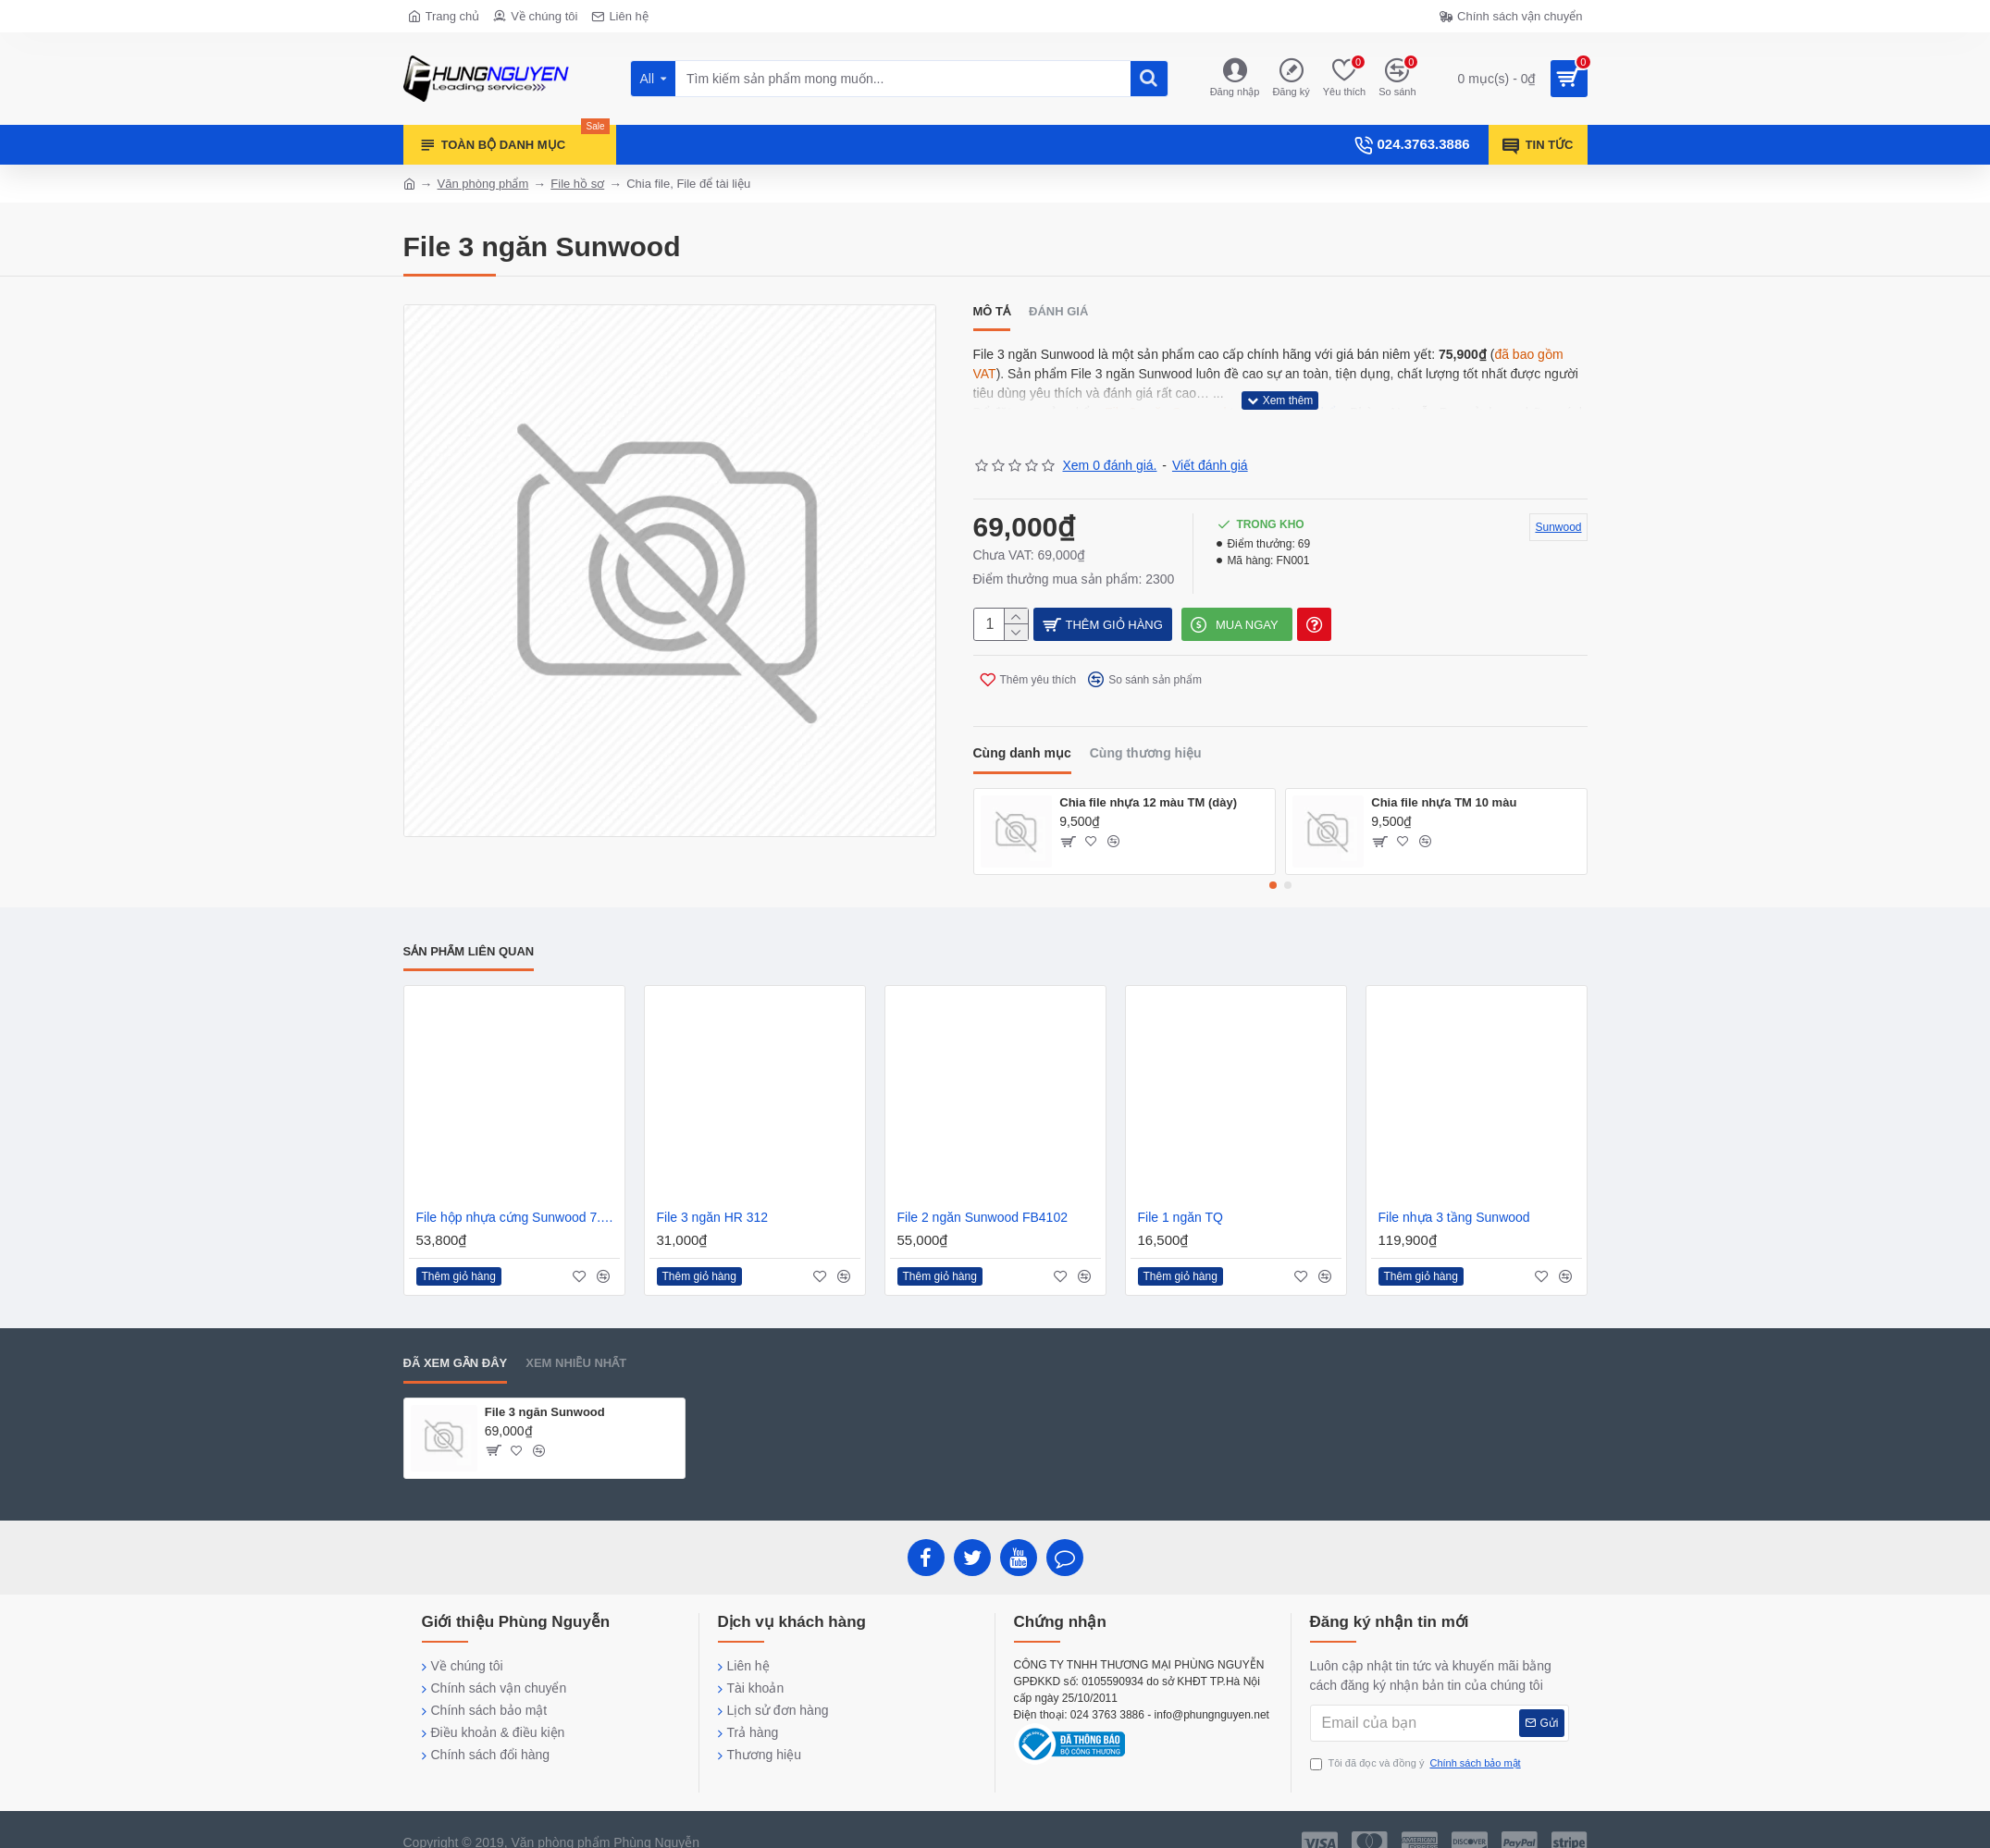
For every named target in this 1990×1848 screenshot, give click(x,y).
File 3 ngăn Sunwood (545, 1390)
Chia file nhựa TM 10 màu (1443, 780)
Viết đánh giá (1210, 442)
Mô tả (992, 311)
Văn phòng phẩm (483, 184)
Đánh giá (1058, 311)
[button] (1273, 863)
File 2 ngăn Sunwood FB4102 (982, 1195)
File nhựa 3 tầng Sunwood (1454, 1195)
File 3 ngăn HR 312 (713, 1195)
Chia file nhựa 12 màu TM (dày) (1148, 780)
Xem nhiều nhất (575, 1341)
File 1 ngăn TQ (1180, 1195)
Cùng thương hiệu (1146, 730)
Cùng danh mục (1022, 730)
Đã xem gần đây (455, 1341)
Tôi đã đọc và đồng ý (1417, 1741)
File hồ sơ (577, 184)
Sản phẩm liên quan (469, 929)
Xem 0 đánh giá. (1110, 442)
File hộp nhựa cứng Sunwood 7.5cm (518, 1195)
